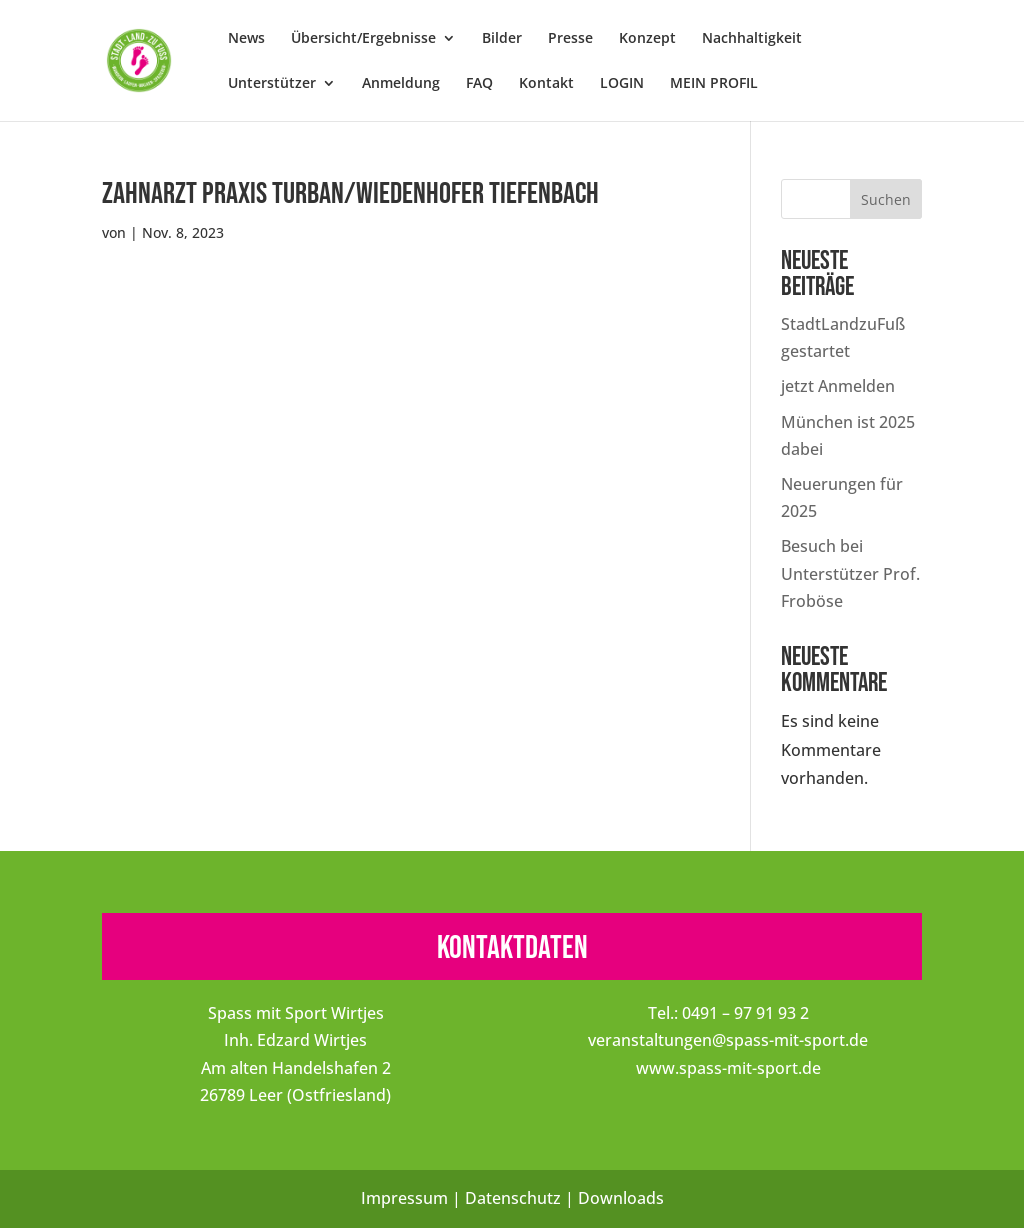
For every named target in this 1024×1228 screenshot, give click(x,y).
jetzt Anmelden (838, 386)
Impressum (404, 1198)
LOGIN (622, 84)
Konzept (647, 39)
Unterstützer (272, 84)
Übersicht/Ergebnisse (363, 39)
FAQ (479, 84)
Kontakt (546, 84)
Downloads (621, 1198)
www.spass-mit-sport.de (728, 1068)
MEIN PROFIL (714, 84)
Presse (570, 39)
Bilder (502, 39)
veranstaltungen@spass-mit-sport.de (728, 1040)
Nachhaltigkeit (752, 39)
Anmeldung (401, 84)
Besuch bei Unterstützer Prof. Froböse (850, 573)
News (246, 39)
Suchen (886, 199)
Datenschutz (513, 1198)
